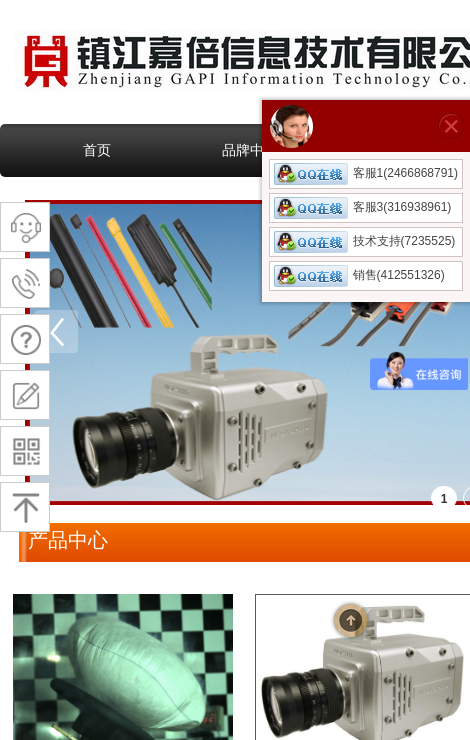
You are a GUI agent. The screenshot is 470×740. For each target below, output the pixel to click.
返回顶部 (351, 620)
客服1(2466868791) (366, 173)
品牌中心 (250, 150)
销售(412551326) (359, 275)
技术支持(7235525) (365, 241)
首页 (97, 150)
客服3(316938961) (363, 207)
